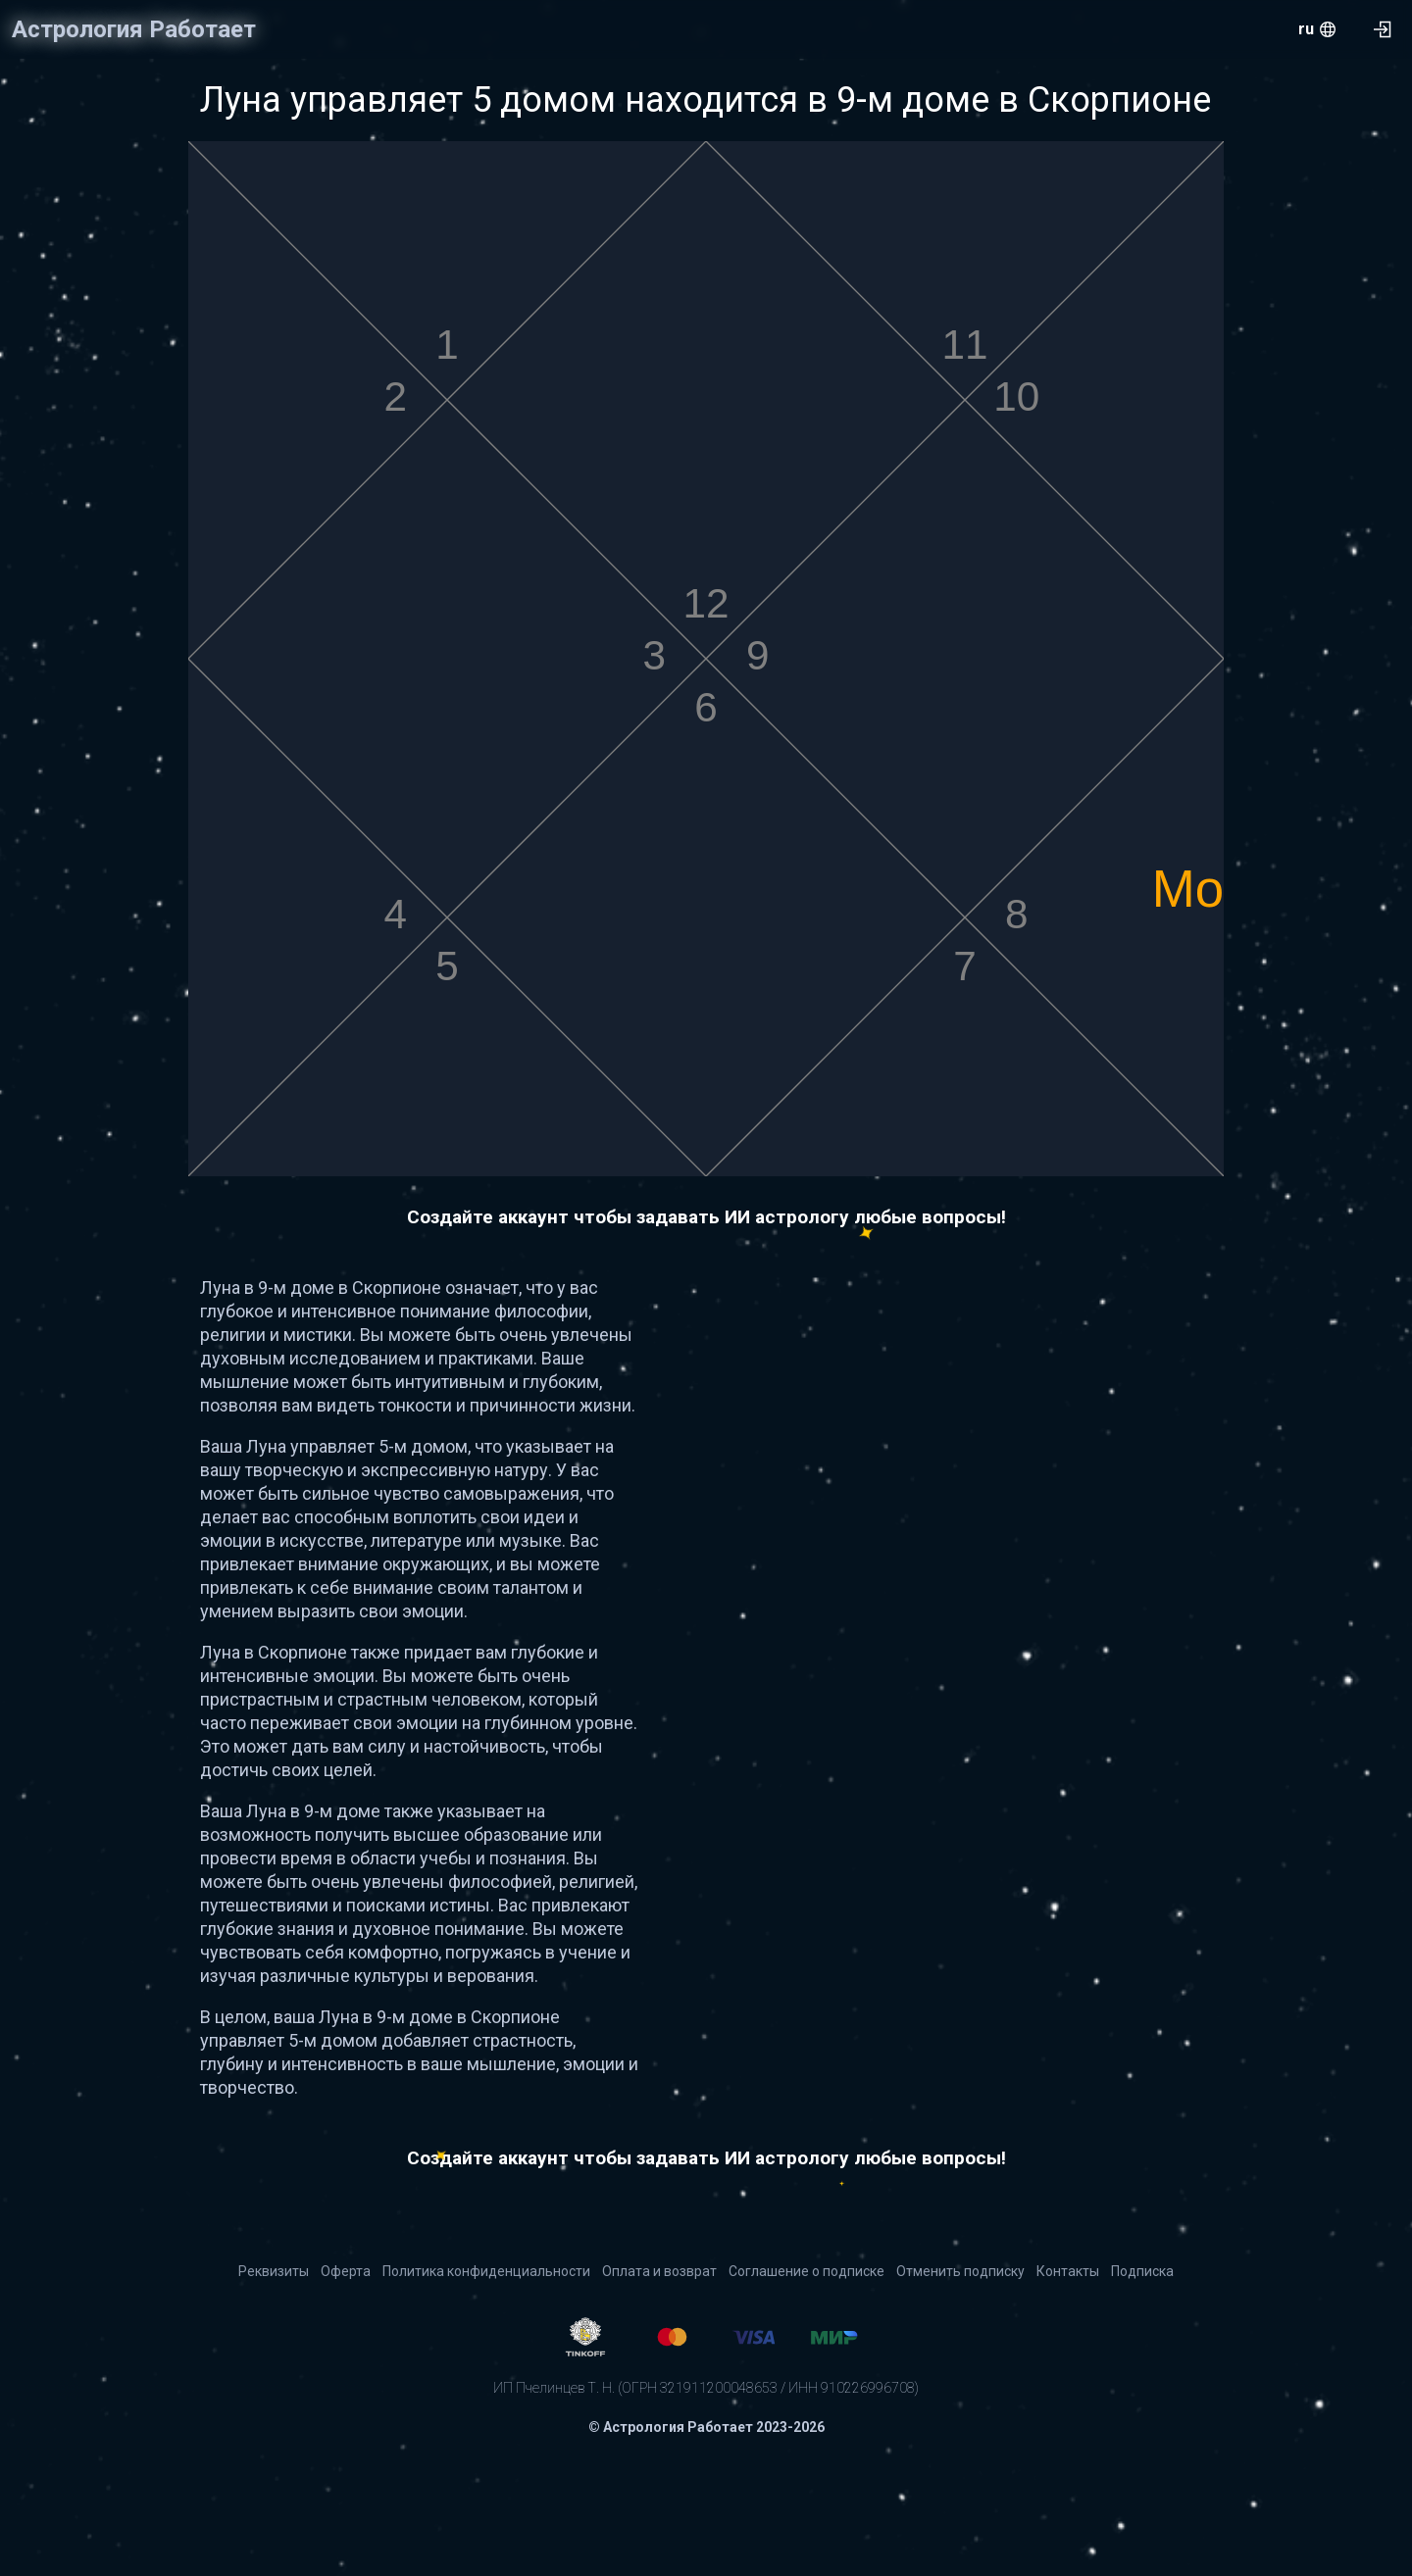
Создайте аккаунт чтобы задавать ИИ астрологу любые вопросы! (706, 1217)
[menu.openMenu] (1317, 29)
